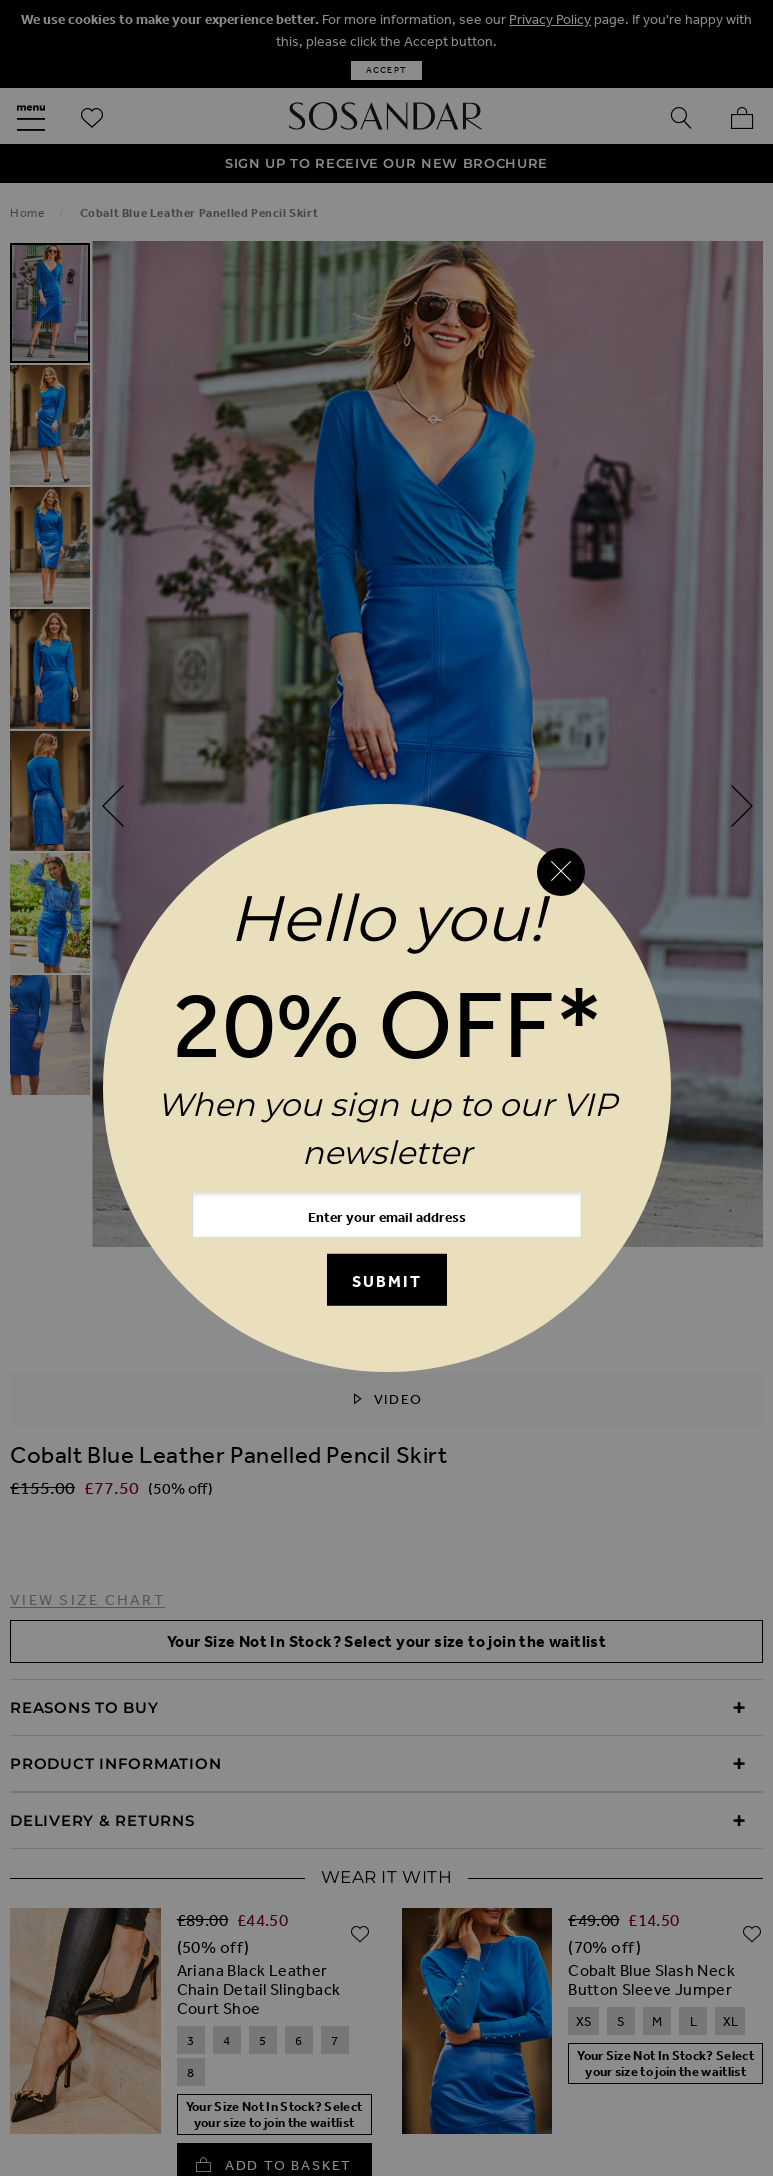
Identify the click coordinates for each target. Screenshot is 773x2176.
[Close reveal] (561, 872)
